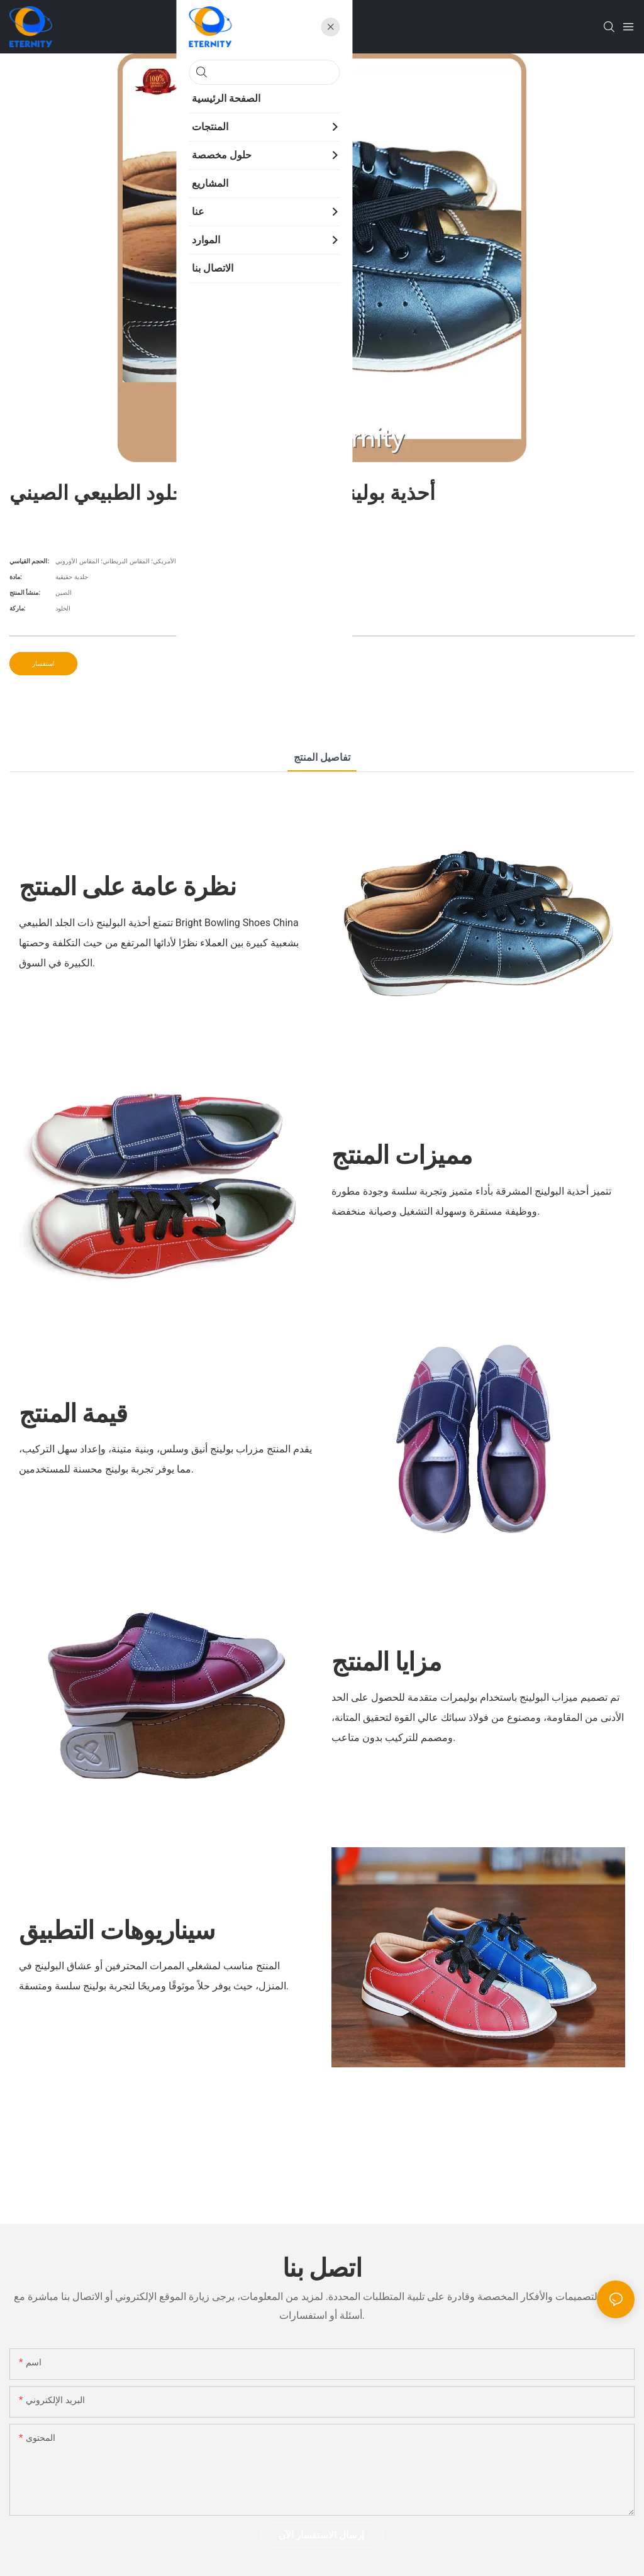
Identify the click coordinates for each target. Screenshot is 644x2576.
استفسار (43, 663)
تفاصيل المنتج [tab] (322, 757)
